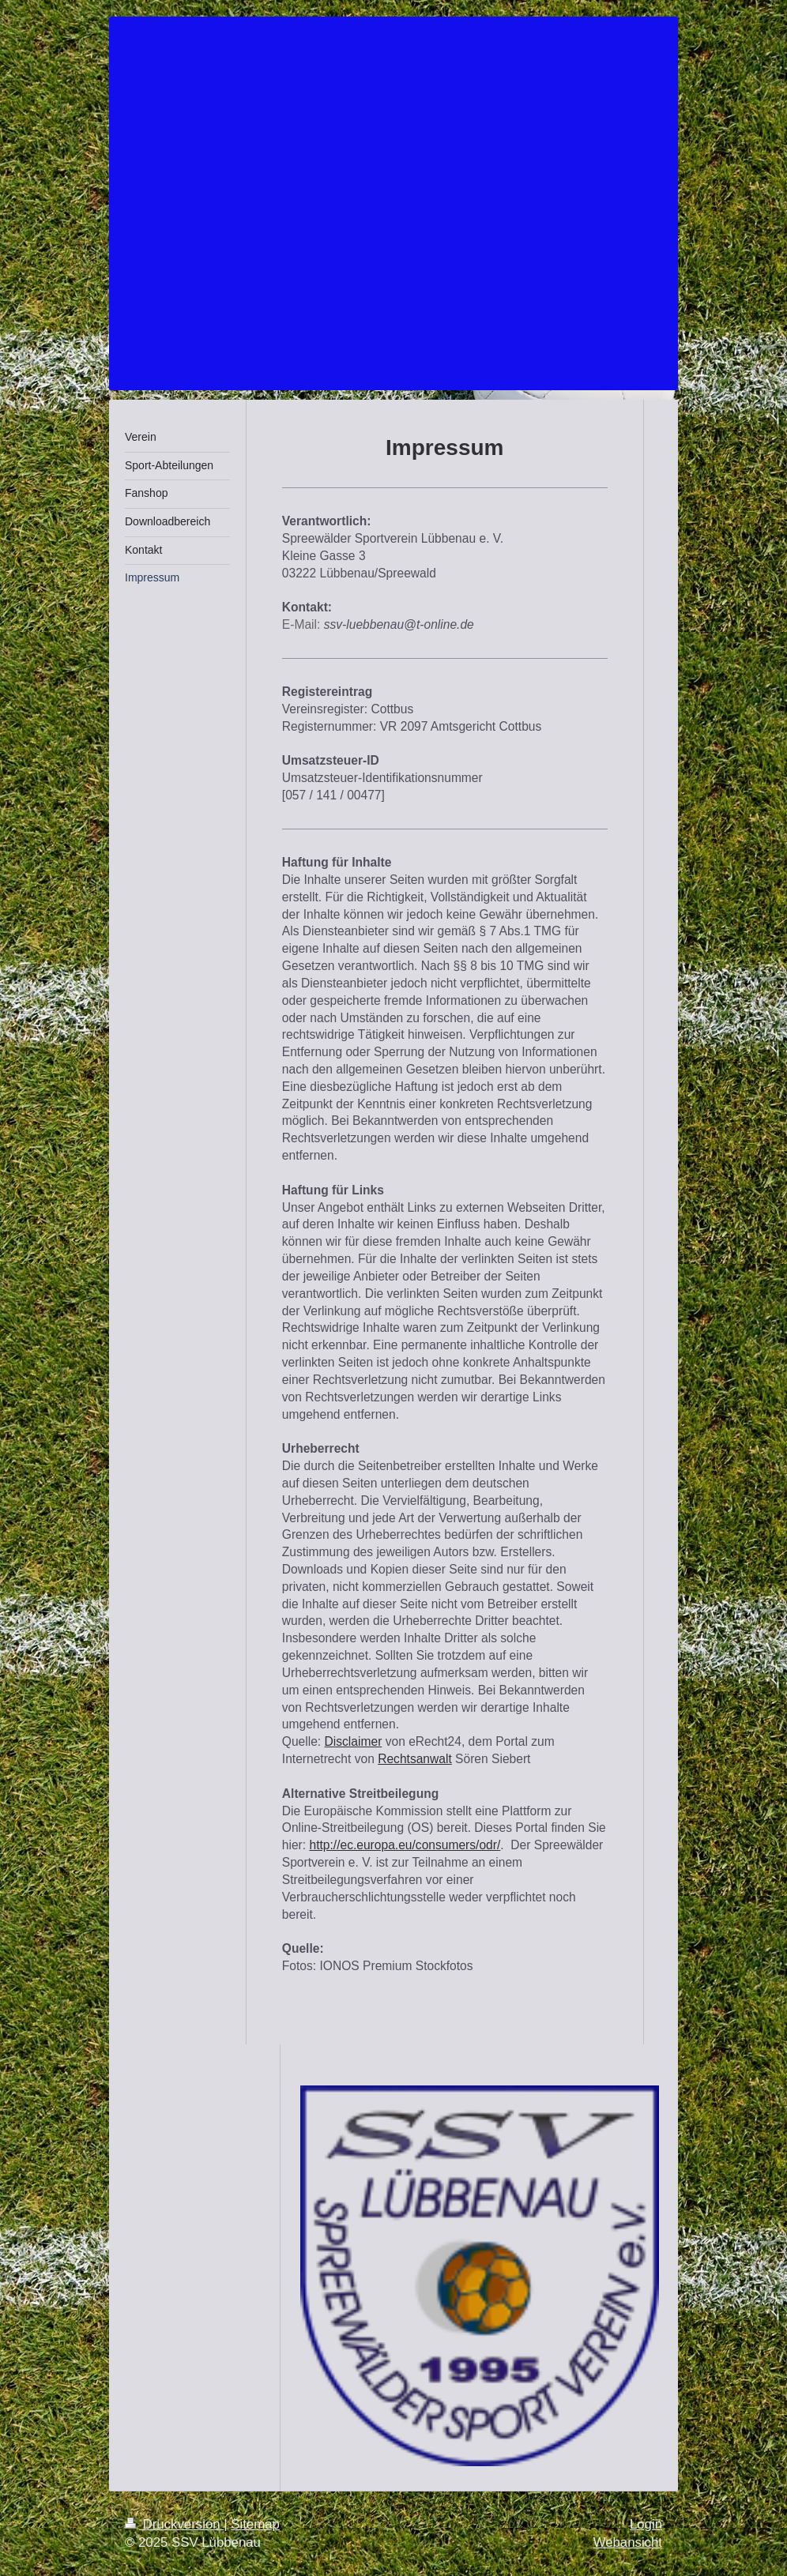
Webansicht (627, 2542)
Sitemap (255, 2524)
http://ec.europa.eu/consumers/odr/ (404, 1845)
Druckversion (174, 2524)
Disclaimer (353, 1741)
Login (646, 2524)
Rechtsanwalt (415, 1759)
